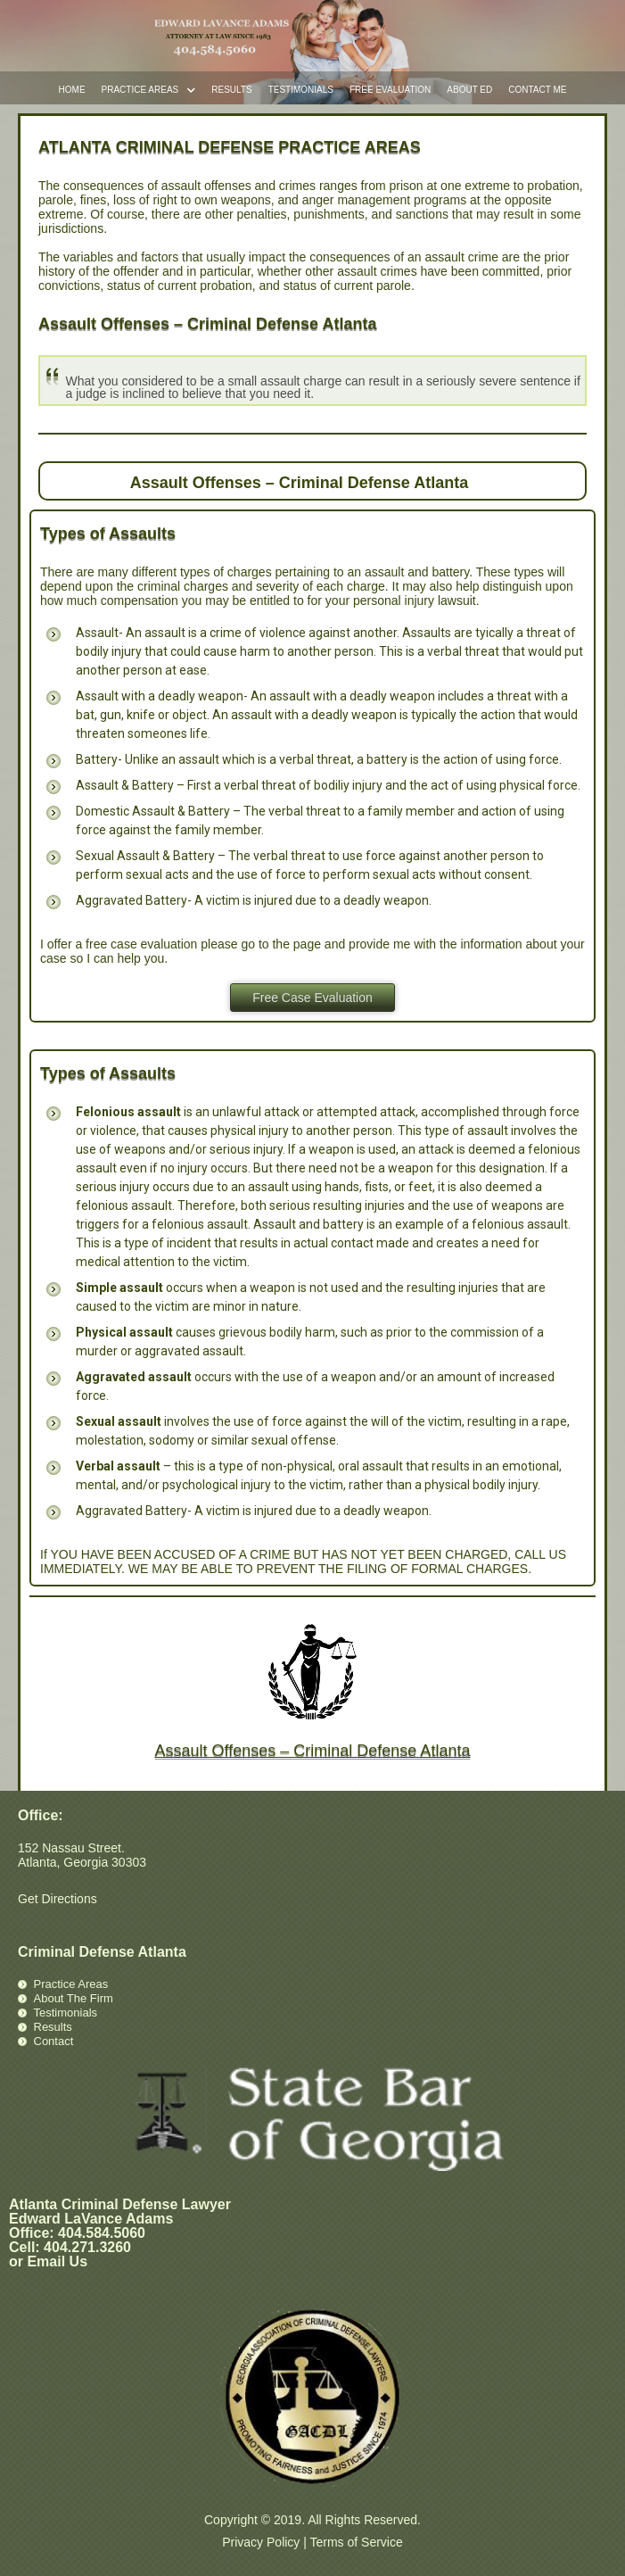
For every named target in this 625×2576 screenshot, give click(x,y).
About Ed (469, 90)
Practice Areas (149, 90)
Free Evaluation (390, 90)
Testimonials (300, 90)
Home (72, 90)
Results (231, 90)
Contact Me (537, 90)
